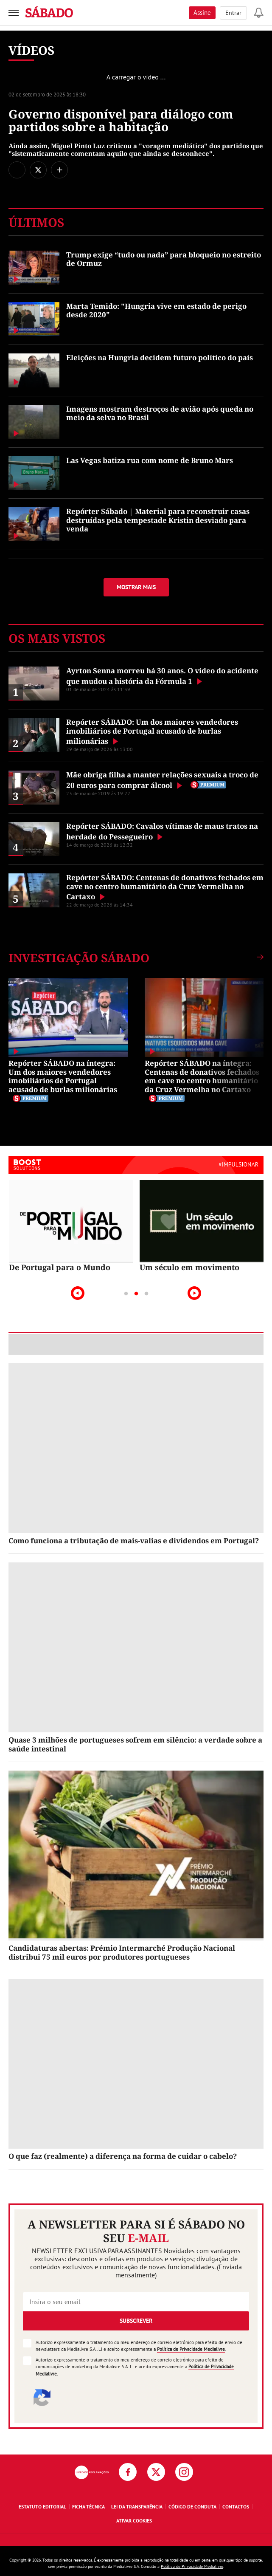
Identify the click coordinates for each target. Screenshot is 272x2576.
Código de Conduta (192, 2506)
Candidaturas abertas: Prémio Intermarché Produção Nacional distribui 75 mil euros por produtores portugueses (121, 1952)
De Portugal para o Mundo (59, 1267)
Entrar (233, 13)
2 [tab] (136, 1294)
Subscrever (136, 2321)
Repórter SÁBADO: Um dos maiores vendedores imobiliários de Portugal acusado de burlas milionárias (152, 731)
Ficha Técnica (88, 2506)
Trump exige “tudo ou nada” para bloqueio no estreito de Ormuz (163, 259)
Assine (202, 12)
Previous (77, 1293)
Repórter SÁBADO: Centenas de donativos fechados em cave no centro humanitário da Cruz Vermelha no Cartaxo (165, 887)
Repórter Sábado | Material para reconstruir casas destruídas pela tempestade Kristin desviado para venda (158, 520)
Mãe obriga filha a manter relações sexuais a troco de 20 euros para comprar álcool (162, 780)
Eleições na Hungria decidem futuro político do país (159, 357)
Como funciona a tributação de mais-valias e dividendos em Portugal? (133, 1540)
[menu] (13, 12)
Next (194, 1293)
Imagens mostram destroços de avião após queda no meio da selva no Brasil (159, 413)
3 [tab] (146, 1294)
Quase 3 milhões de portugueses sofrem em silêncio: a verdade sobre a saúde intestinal (135, 1744)
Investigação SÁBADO (78, 958)
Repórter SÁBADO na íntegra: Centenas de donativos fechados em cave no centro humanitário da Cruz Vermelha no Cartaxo (202, 1076)
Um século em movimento (189, 1267)
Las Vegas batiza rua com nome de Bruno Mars (149, 460)
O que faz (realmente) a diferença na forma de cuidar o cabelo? (122, 2156)
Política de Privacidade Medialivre (191, 2349)
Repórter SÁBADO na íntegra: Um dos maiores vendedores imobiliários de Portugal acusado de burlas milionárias (62, 1076)
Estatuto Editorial (42, 2506)
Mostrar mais (136, 587)
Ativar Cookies (134, 2520)
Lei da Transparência (137, 2506)
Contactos (235, 2506)
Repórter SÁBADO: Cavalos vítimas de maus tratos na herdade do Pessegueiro (162, 831)
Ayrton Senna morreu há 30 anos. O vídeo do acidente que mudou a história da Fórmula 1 (162, 676)
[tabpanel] (71, 1226)
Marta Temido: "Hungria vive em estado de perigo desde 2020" (156, 310)
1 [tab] (126, 1294)
